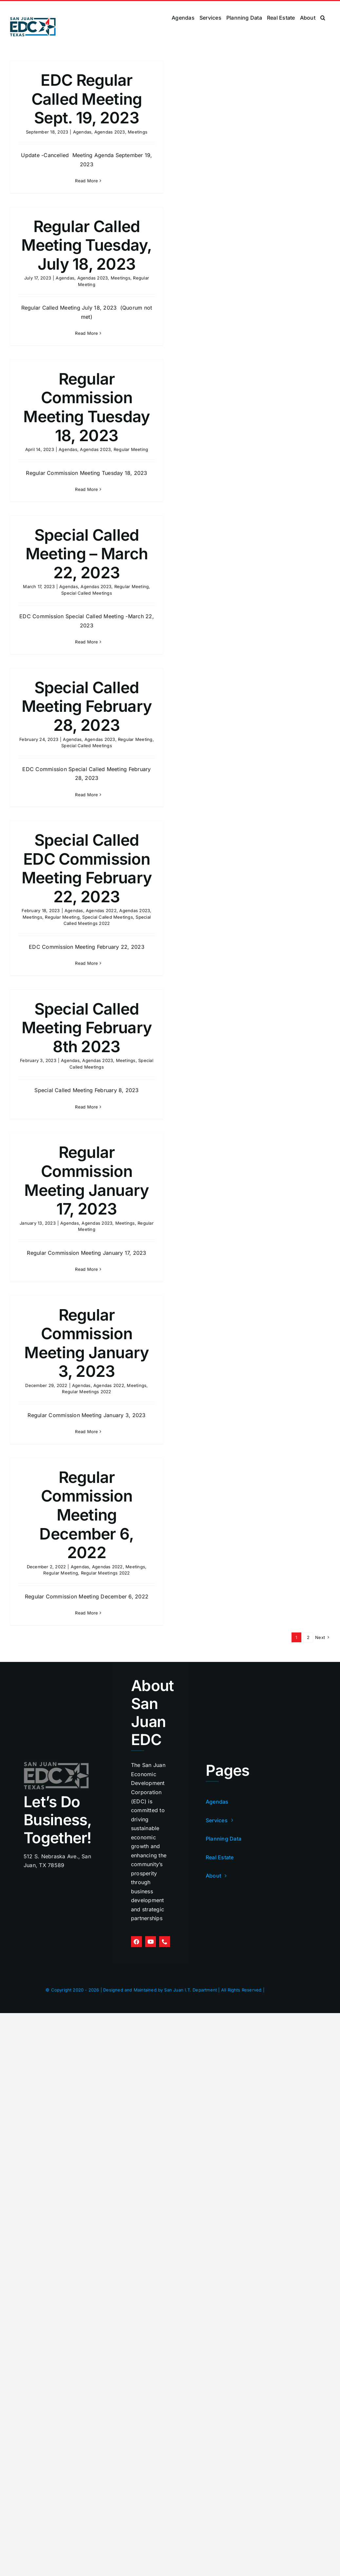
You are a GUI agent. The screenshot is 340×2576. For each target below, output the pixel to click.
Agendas (82, 132)
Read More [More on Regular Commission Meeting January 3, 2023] (86, 1431)
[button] (322, 17)
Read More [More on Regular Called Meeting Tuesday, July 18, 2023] (86, 333)
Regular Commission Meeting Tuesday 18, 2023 (86, 407)
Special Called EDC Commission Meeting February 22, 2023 (87, 868)
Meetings (137, 132)
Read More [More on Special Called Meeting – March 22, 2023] (86, 641)
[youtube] (150, 1941)
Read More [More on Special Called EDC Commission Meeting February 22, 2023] (86, 963)
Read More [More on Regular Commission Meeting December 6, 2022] (86, 1612)
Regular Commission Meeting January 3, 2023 (86, 1343)
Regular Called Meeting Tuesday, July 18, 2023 (86, 245)
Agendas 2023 (109, 132)
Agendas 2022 (101, 910)
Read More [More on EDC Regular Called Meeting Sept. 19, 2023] (86, 180)
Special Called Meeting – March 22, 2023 (87, 553)
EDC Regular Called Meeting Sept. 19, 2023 (86, 98)
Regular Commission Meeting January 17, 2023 (86, 1180)
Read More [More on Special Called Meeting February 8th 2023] (86, 1106)
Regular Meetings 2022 (86, 1391)
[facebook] (136, 1941)
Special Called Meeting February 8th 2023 (87, 1027)
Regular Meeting (131, 449)
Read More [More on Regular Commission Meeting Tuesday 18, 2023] (86, 489)
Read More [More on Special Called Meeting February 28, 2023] (86, 794)
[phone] (164, 1941)
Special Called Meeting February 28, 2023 (87, 706)
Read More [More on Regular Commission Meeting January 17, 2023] (86, 1269)
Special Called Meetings (86, 593)
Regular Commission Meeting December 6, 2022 (86, 1515)
